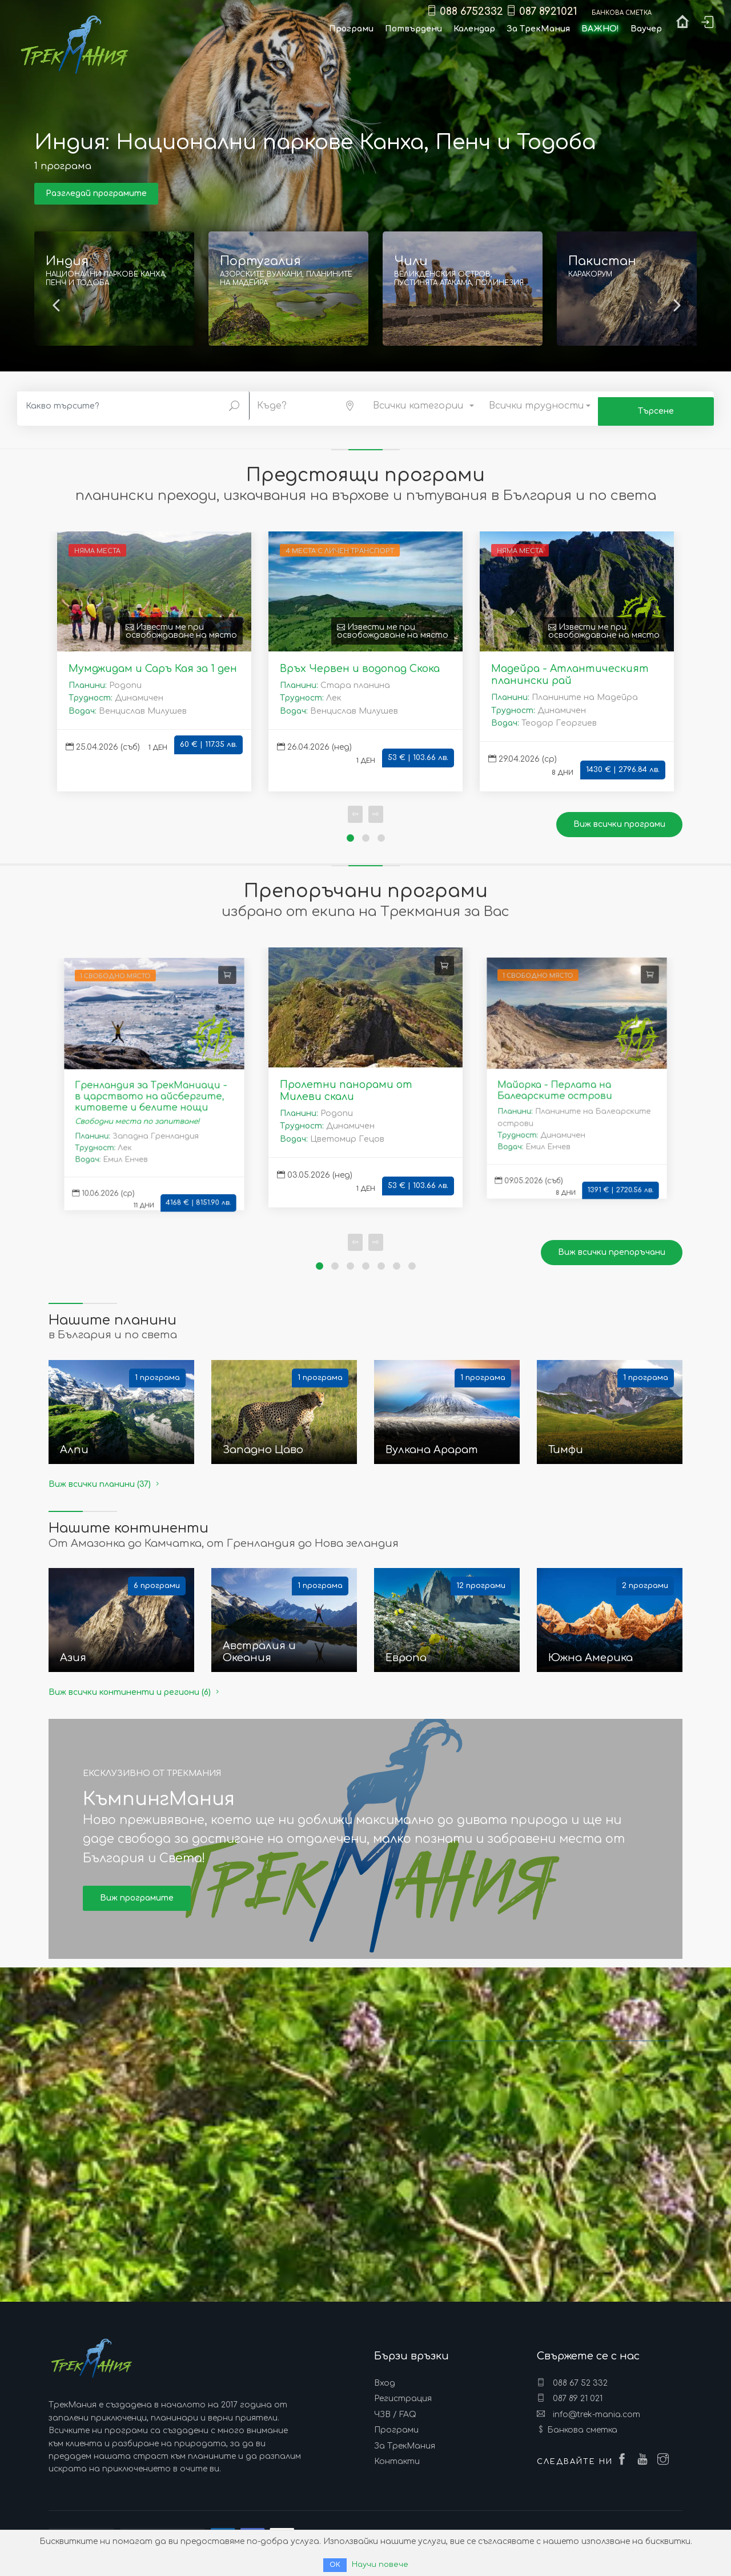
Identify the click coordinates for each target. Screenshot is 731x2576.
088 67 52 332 (572, 2377)
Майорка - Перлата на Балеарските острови (553, 1085)
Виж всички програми (619, 818)
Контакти (397, 2455)
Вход (384, 2377)
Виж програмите (137, 1892)
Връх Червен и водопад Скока (360, 663)
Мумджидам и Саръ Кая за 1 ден (153, 663)
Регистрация (403, 2393)
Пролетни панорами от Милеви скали (346, 1085)
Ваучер (646, 29)
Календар (474, 29)
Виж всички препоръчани (611, 1246)
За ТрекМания (404, 2440)
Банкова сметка (582, 2424)
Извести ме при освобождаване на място (181, 625)
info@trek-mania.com (588, 2408)
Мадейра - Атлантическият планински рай (570, 669)
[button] (308, 404)
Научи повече (380, 2564)
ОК (333, 2565)
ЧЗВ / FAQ (395, 2409)
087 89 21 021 (570, 2392)
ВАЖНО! (600, 29)
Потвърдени (413, 29)
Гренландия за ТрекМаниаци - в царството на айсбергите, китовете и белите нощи (151, 1091)
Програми (396, 2424)
